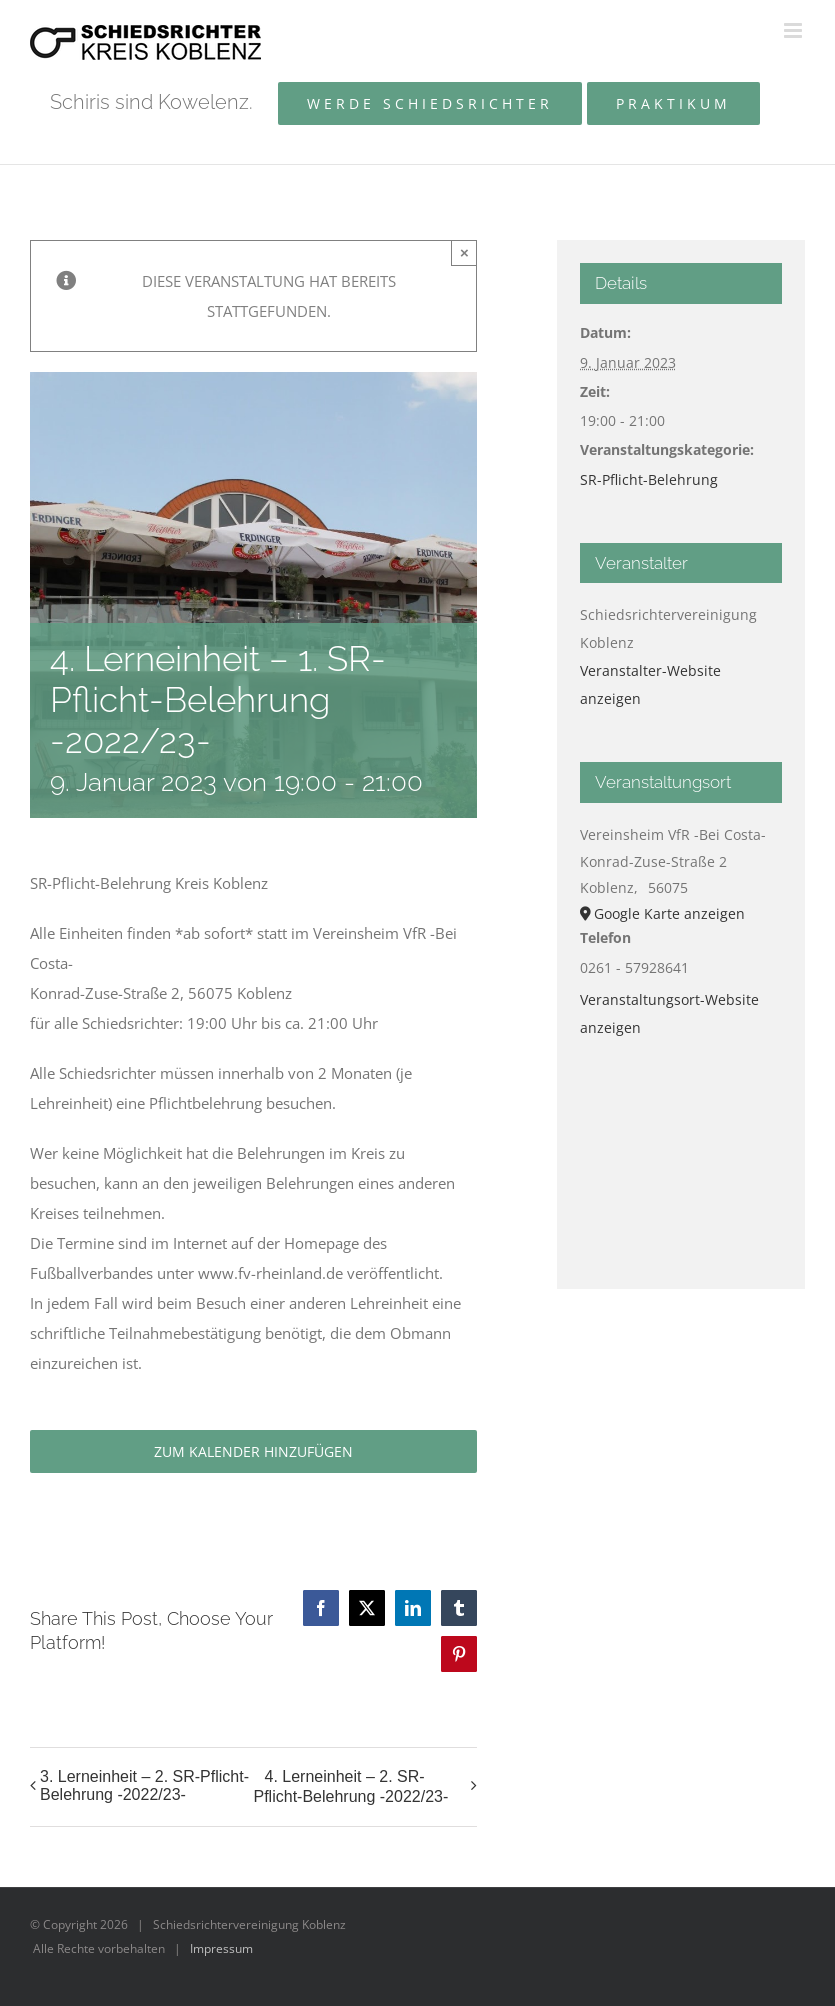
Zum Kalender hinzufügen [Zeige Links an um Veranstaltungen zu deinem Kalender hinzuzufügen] (253, 1451)
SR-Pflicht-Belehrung (649, 479)
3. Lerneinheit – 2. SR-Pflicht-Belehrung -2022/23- (144, 1785)
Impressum (221, 1948)
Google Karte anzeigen (669, 913)
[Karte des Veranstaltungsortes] (681, 1151)
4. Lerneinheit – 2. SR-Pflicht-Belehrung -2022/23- (351, 1787)
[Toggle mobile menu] (794, 30)
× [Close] (464, 252)
